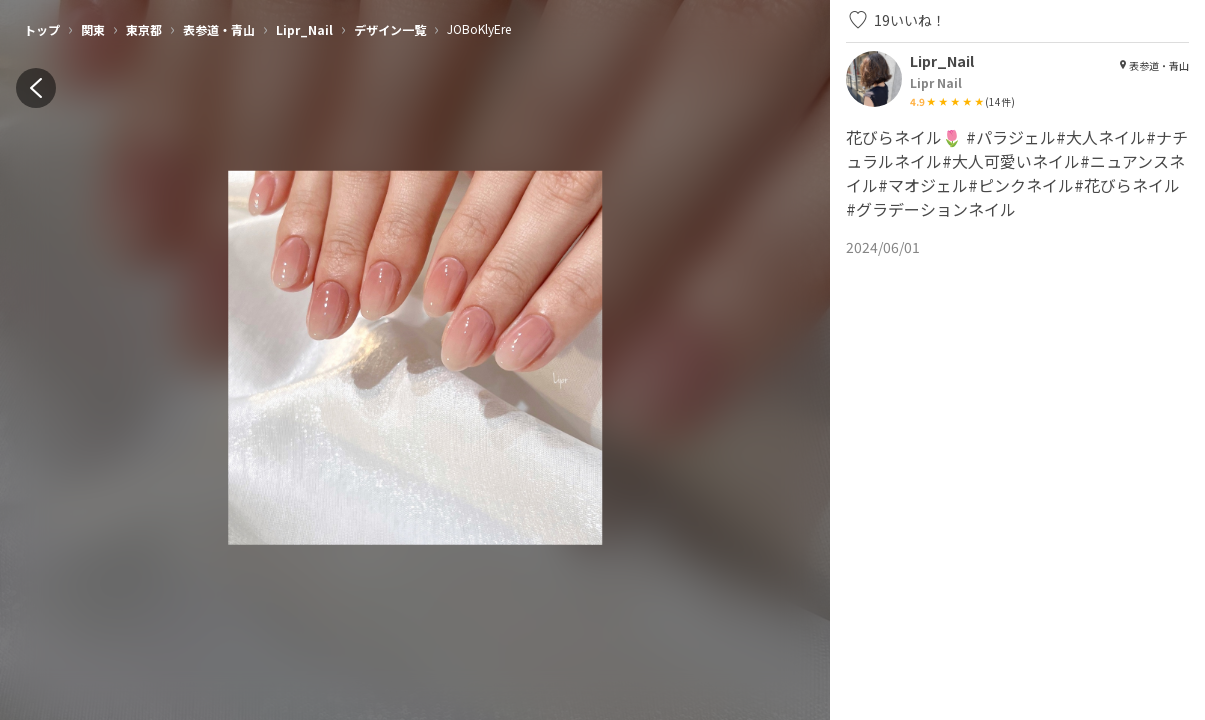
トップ (42, 29)
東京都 (144, 29)
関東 (93, 29)
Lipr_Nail (304, 29)
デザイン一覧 (390, 29)
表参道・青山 (219, 29)
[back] (36, 88)
